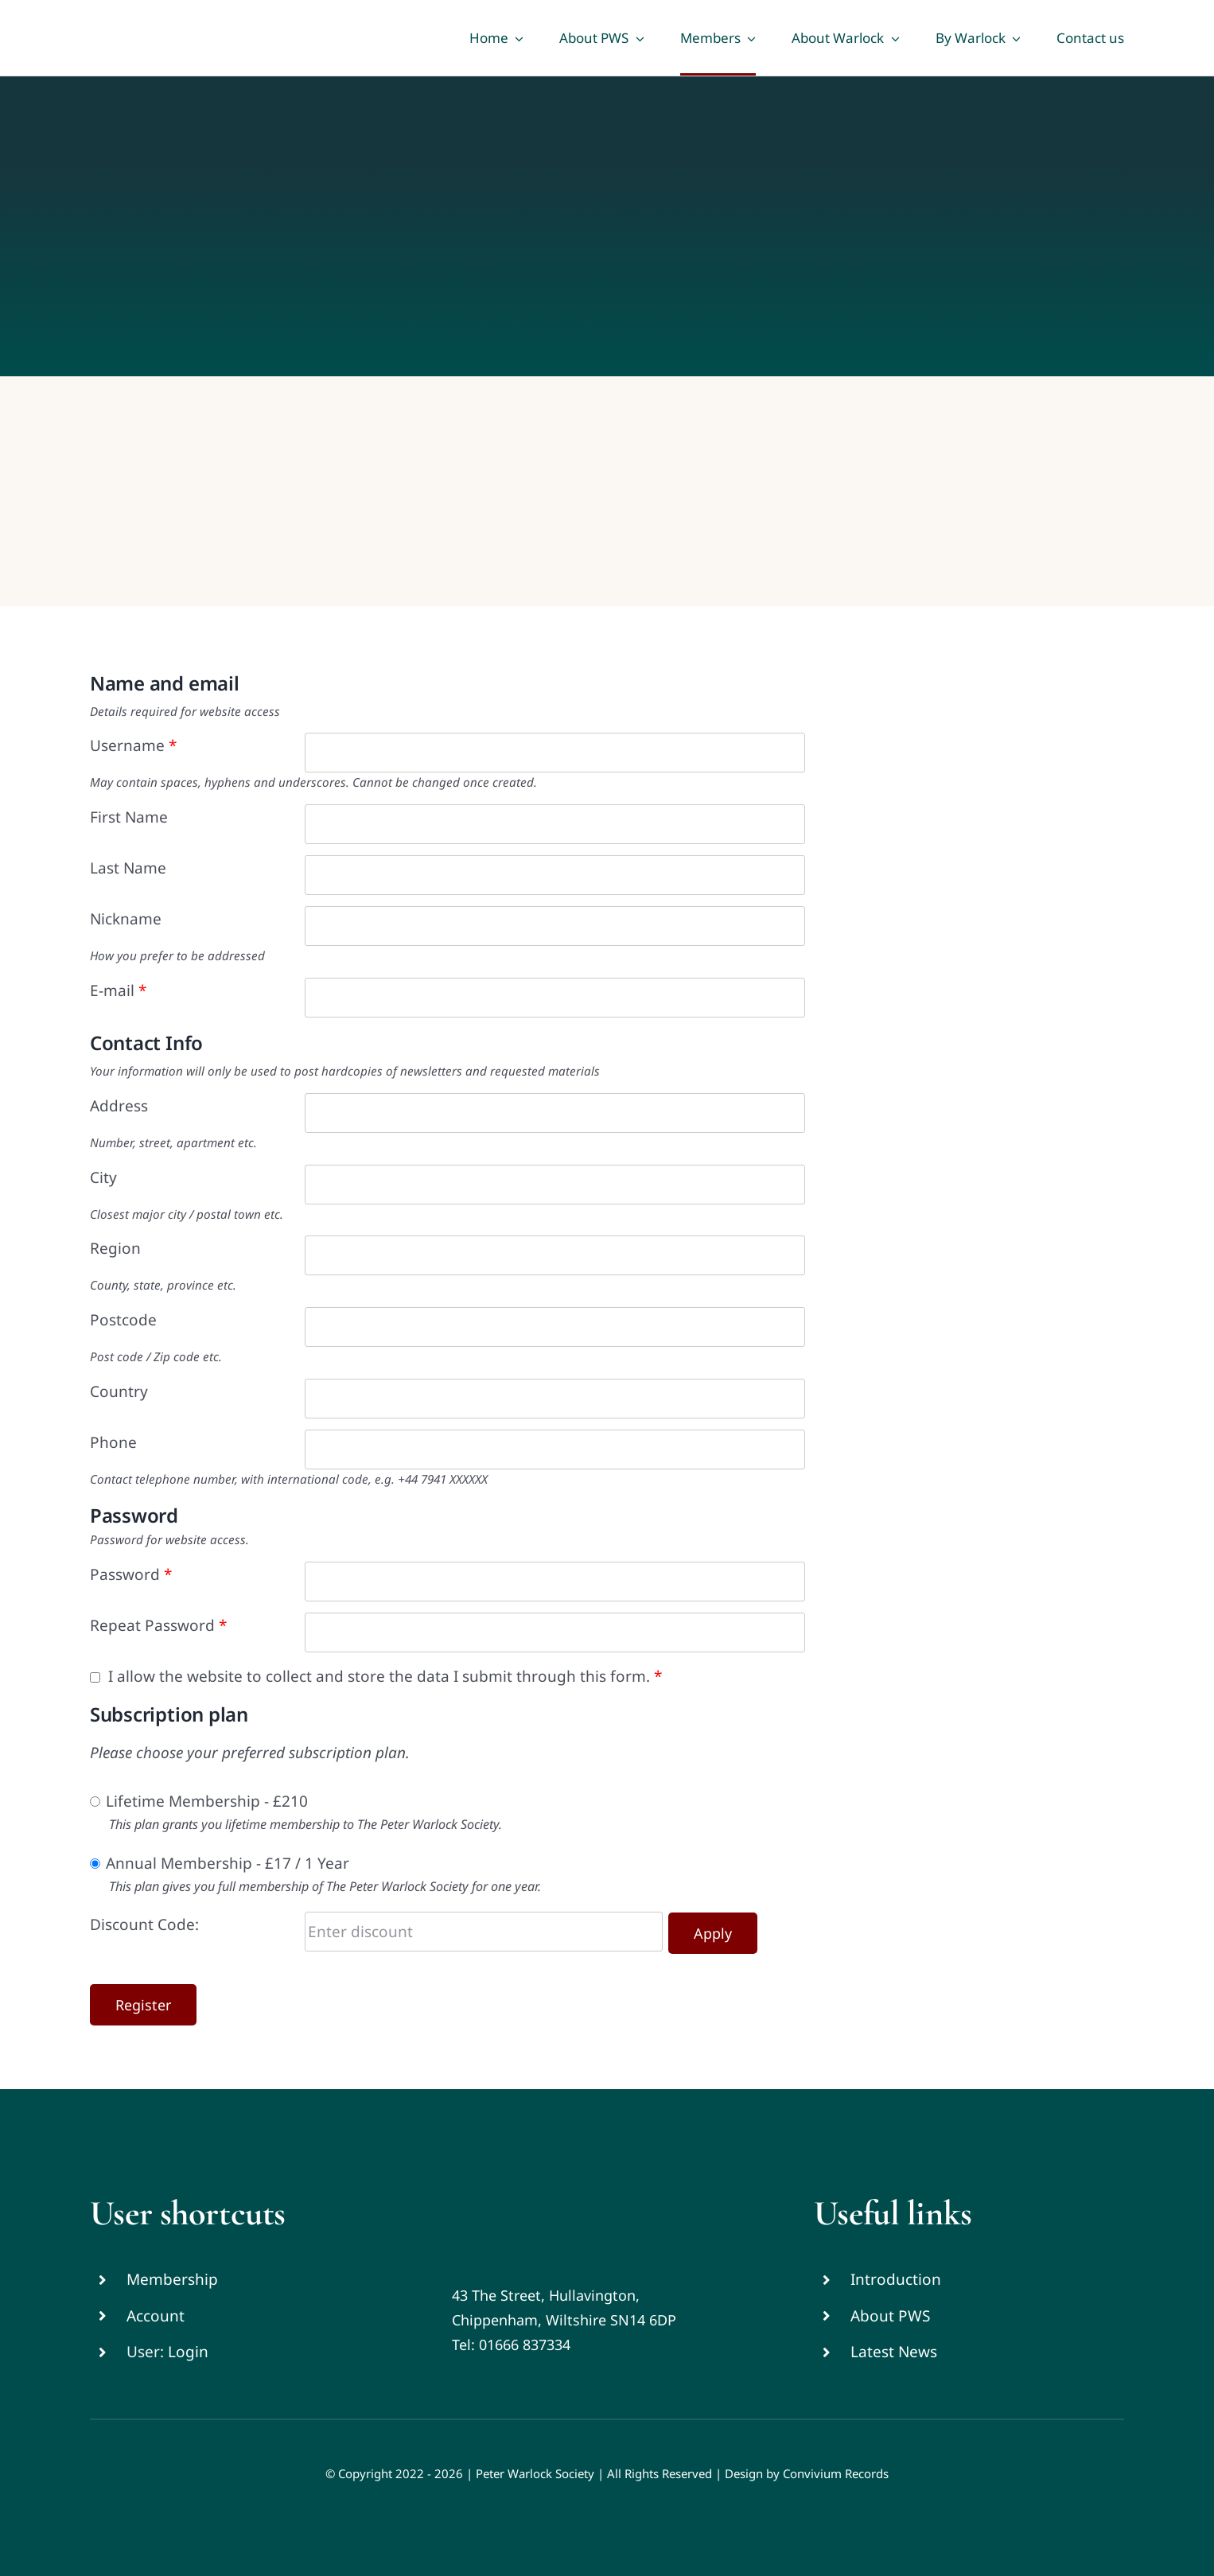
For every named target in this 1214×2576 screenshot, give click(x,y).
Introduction (895, 2279)
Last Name (128, 868)
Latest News (893, 2351)
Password (131, 1574)
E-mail (118, 990)
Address (119, 1105)
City (103, 1177)
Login (188, 2351)
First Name (129, 817)
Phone (113, 1442)
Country (119, 1391)
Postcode (123, 1319)
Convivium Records (836, 2473)
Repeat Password (158, 1625)
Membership (172, 2279)
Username (133, 745)
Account (155, 2316)
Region (115, 1248)
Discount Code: (144, 1924)
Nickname (125, 919)
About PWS (890, 2316)
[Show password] (793, 1581)
